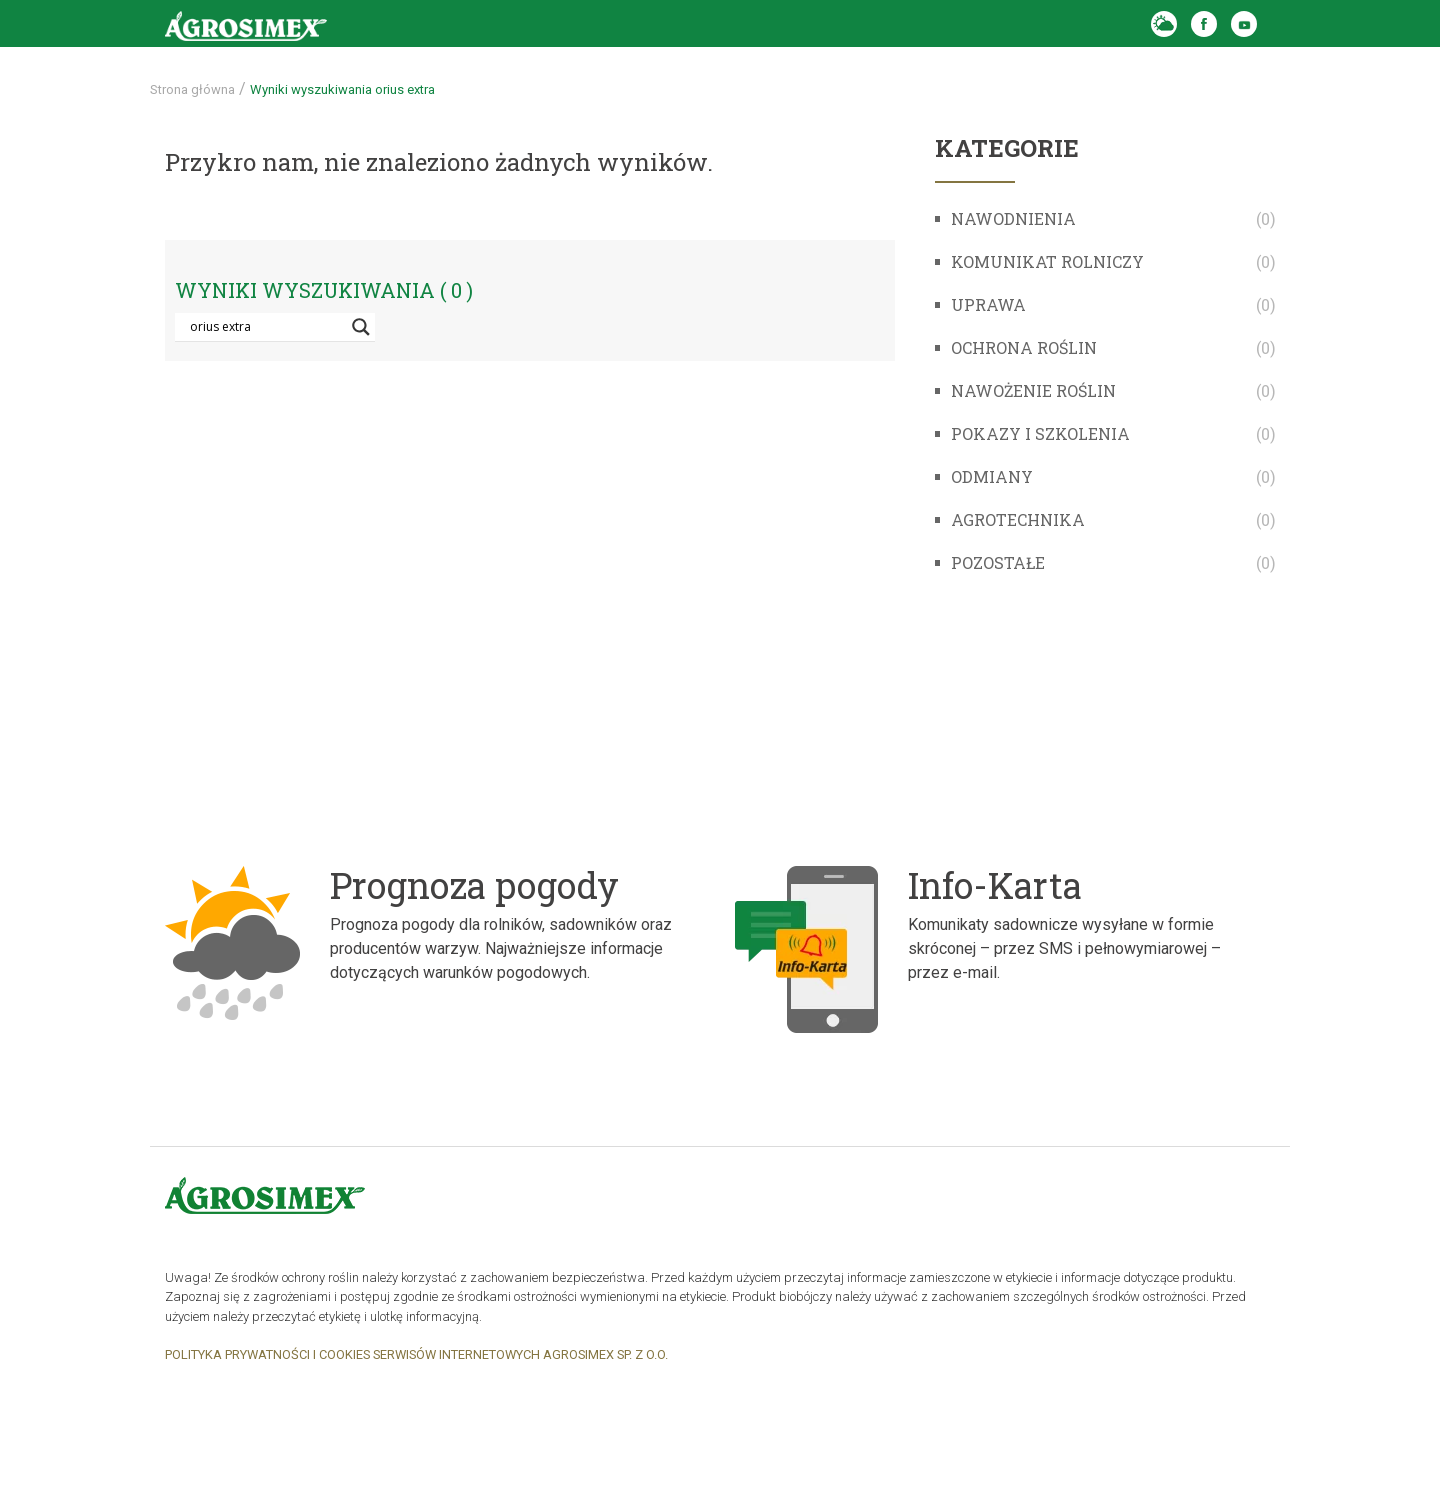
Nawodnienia (1013, 218)
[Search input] (266, 327)
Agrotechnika (1018, 519)
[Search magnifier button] (361, 327)
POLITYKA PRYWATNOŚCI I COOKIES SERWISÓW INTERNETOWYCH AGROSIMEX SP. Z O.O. (416, 1354)
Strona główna (192, 89)
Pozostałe (998, 562)
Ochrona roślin (1024, 347)
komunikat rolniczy (1047, 261)
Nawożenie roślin (1033, 390)
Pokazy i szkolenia (1040, 433)
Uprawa (988, 304)
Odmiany (992, 476)
